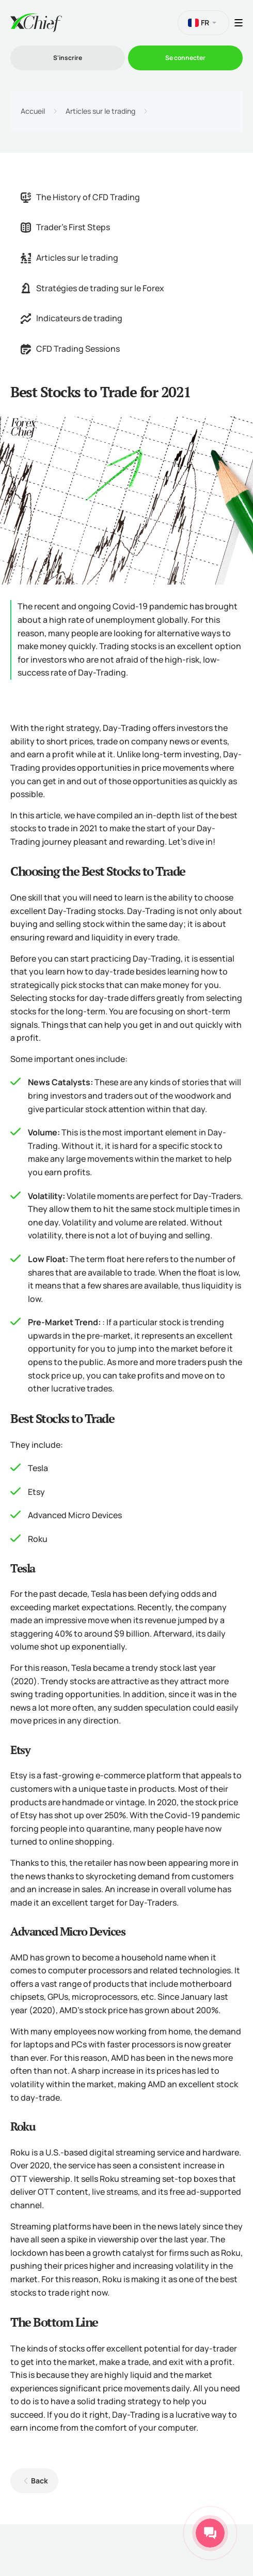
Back (39, 2480)
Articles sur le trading (100, 111)
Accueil (33, 111)
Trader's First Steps (65, 227)
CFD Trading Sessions (70, 348)
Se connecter (185, 57)
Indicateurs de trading (71, 318)
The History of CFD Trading (80, 197)
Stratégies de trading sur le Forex (92, 288)
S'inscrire (67, 57)
